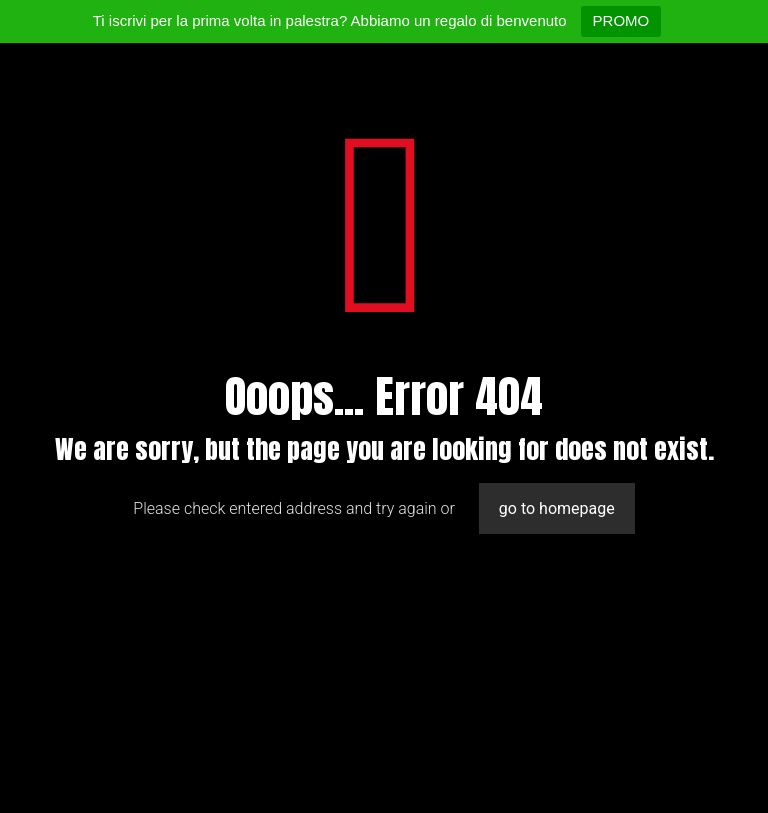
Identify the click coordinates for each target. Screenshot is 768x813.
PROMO (621, 20)
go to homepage (557, 508)
